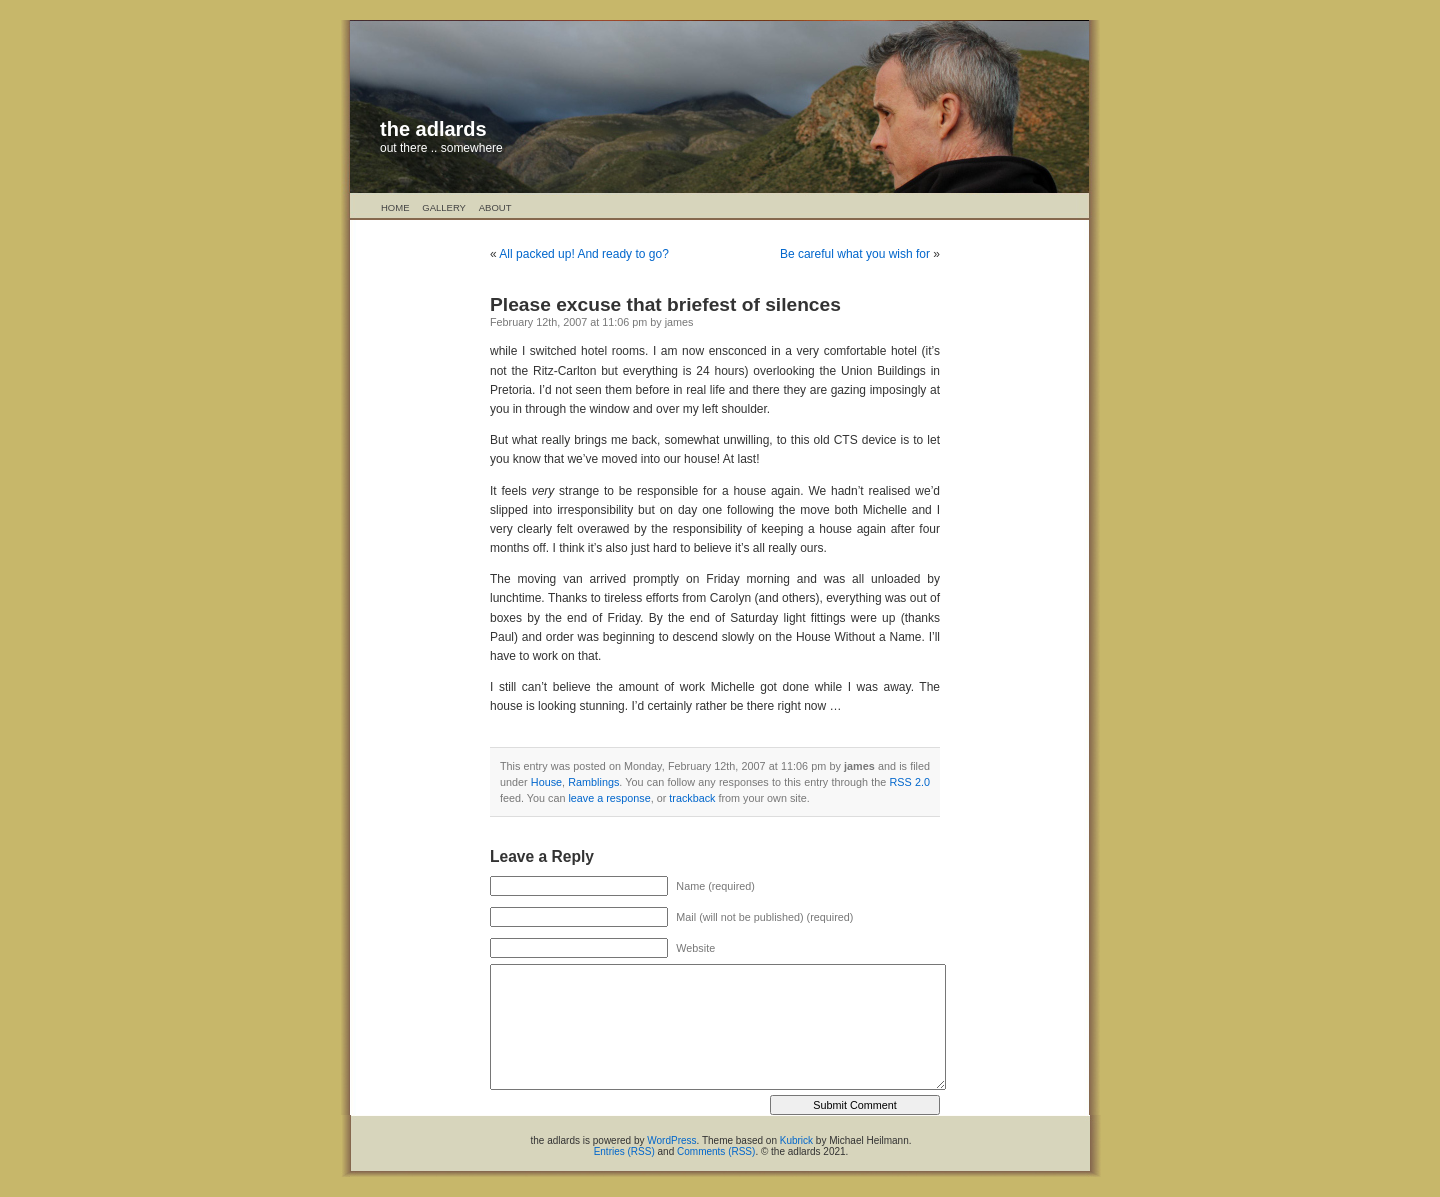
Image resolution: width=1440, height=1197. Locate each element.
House (546, 782)
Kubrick (796, 1140)
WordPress (671, 1140)
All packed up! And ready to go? (583, 254)
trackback (692, 798)
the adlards (433, 129)
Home (395, 207)
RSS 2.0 (910, 782)
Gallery (444, 207)
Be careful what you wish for (855, 254)
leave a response (609, 798)
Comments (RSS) (716, 1151)
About (495, 207)
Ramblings (593, 782)
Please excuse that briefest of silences (665, 304)
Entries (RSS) (624, 1151)
